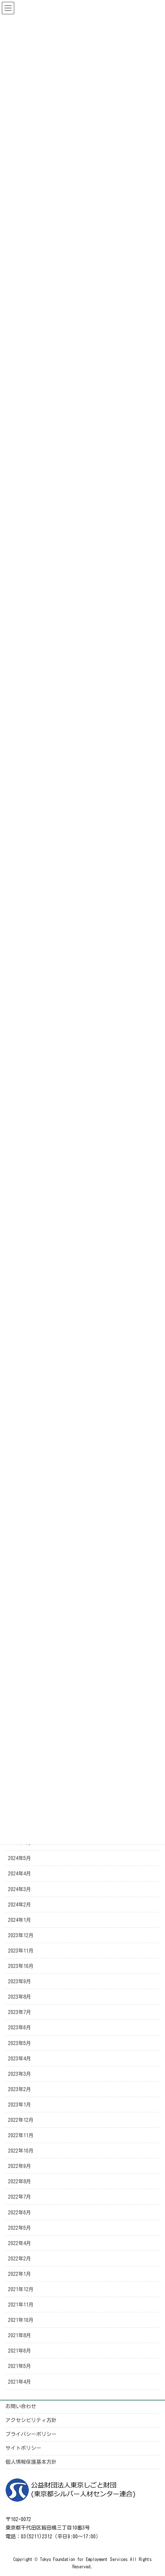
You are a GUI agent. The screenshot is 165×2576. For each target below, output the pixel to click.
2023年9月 (19, 1981)
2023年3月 (19, 2074)
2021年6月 (19, 2350)
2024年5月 (19, 1858)
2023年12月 (21, 1935)
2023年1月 (19, 2104)
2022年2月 (19, 2258)
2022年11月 (21, 2135)
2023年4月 (19, 2058)
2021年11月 (21, 2304)
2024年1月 (19, 1920)
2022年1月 (19, 2274)
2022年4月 (19, 2243)
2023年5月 (19, 2043)
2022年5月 (19, 2227)
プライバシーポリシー (31, 2434)
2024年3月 (19, 1889)
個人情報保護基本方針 (31, 2461)
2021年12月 (21, 2289)
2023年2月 (19, 2089)
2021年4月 (19, 2381)
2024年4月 (19, 1873)
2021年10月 (21, 2320)
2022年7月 (19, 2196)
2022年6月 (19, 2212)
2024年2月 (19, 1904)
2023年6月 (19, 2027)
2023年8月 (19, 1996)
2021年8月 (19, 2335)
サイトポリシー (23, 2448)
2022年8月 (19, 2181)
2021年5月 (19, 2366)
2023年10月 (21, 1966)
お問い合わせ (20, 2406)
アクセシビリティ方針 (31, 2420)
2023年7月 (19, 2012)
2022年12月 (21, 2120)
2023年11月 (21, 1950)
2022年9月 (19, 2166)
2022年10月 (21, 2150)
